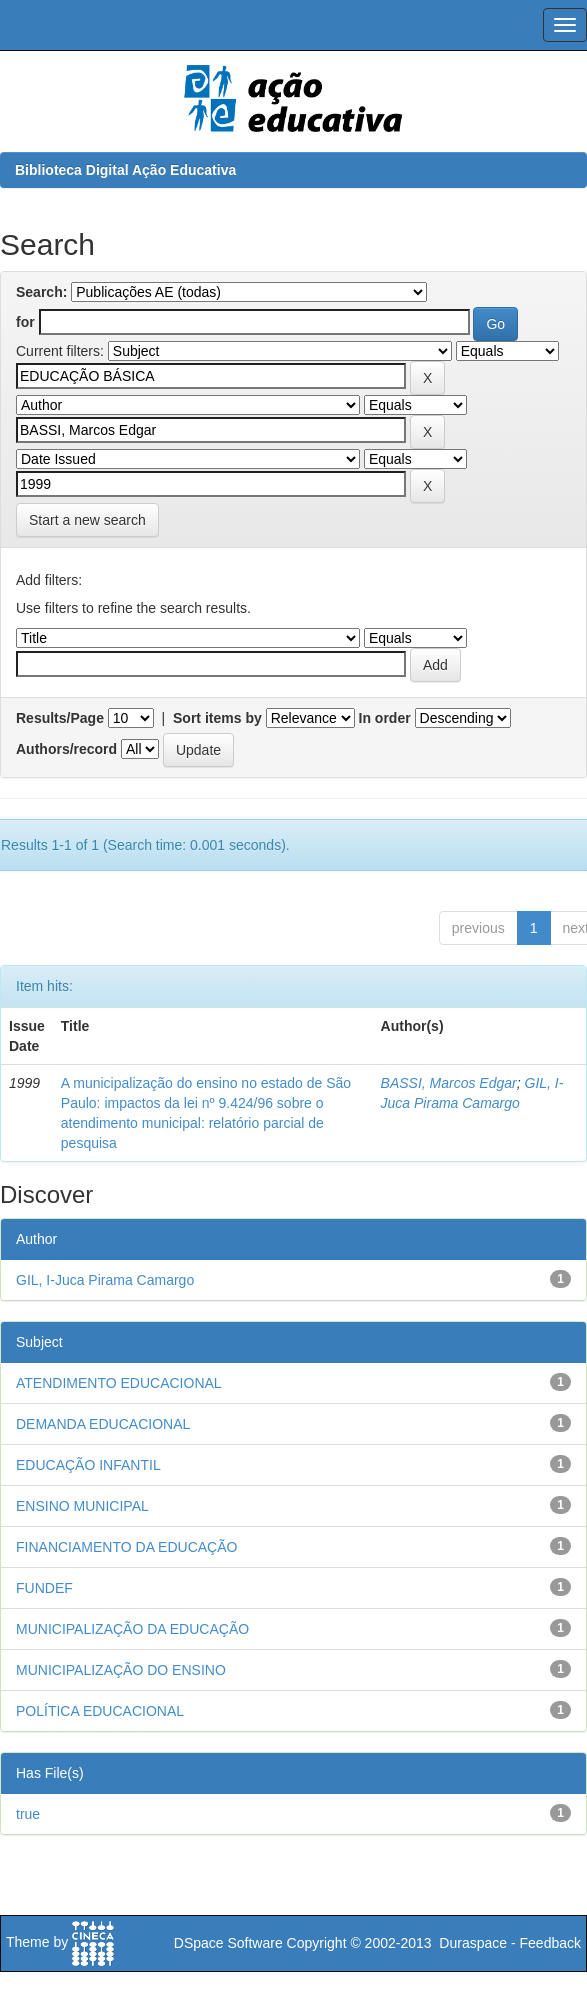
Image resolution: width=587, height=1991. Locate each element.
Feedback (550, 1943)
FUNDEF (44, 1588)
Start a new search (87, 520)
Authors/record (66, 749)
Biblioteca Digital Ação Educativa (125, 170)
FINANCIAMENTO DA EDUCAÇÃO (126, 1547)
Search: (41, 292)
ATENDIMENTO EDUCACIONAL (119, 1383)
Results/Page (60, 718)
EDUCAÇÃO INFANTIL (88, 1465)
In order (385, 718)
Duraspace (473, 1943)
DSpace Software (228, 1943)
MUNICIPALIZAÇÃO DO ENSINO (121, 1670)
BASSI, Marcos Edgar (449, 1083)
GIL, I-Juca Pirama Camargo (105, 1280)
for (25, 322)
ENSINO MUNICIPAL (82, 1506)
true (28, 1814)
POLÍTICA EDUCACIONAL (100, 1711)
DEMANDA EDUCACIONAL (103, 1424)
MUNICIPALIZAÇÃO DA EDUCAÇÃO (132, 1629)
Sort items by (217, 718)
